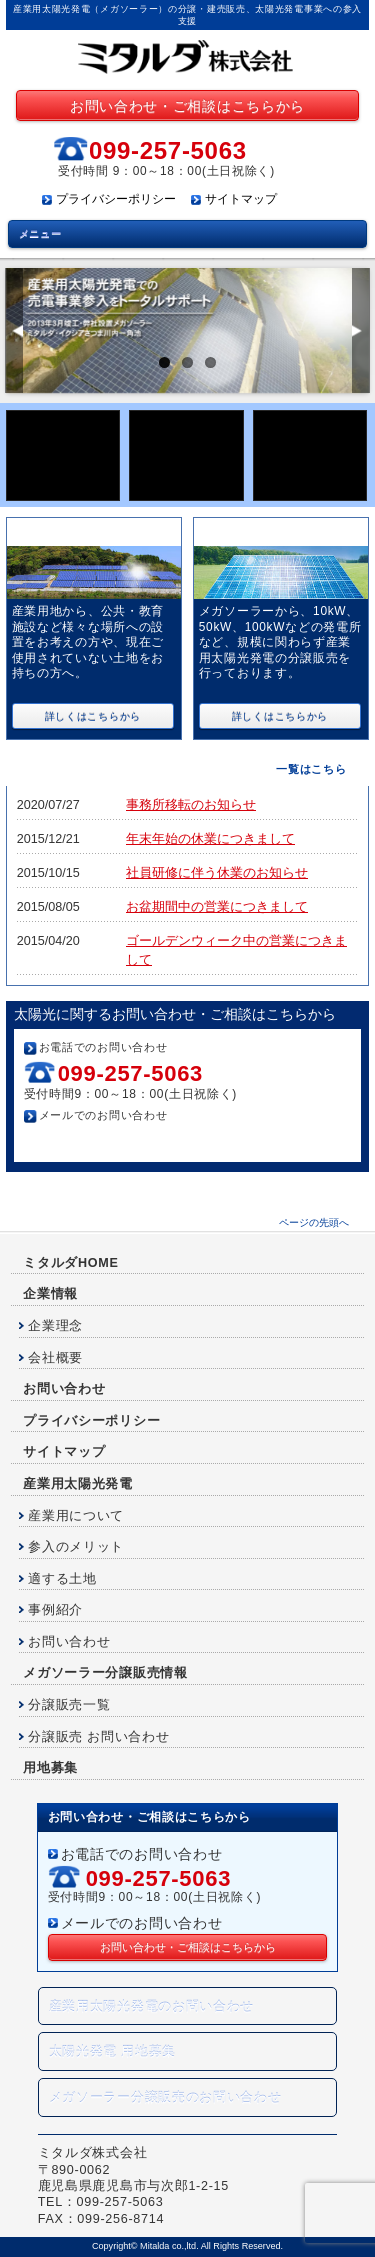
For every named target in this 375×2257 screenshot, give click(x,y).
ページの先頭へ (314, 1222)
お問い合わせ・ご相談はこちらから (187, 106)
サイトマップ (241, 199)
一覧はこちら (311, 769)
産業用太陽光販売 (73, 532)
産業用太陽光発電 (78, 1484)
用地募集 (50, 1768)
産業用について (76, 1516)
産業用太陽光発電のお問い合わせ (152, 2007)
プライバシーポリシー (116, 199)
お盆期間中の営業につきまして (217, 907)
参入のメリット (76, 1547)
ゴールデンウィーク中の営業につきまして (236, 950)
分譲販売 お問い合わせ (98, 1737)
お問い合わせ (64, 1389)
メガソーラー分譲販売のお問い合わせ (165, 2098)
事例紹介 (55, 1610)
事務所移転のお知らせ (191, 805)
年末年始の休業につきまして (210, 839)
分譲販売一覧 (69, 1705)
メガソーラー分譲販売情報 (105, 1673)
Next (360, 330)
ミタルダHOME (70, 1263)
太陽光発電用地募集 (186, 455)
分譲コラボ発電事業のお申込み (310, 455)
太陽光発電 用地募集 (113, 2052)
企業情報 (50, 1294)
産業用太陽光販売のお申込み (63, 455)
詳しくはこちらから (93, 716)
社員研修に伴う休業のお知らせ (217, 873)
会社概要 (55, 1358)
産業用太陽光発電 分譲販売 (287, 532)
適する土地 (62, 1579)
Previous (15, 330)
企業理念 (55, 1326)
